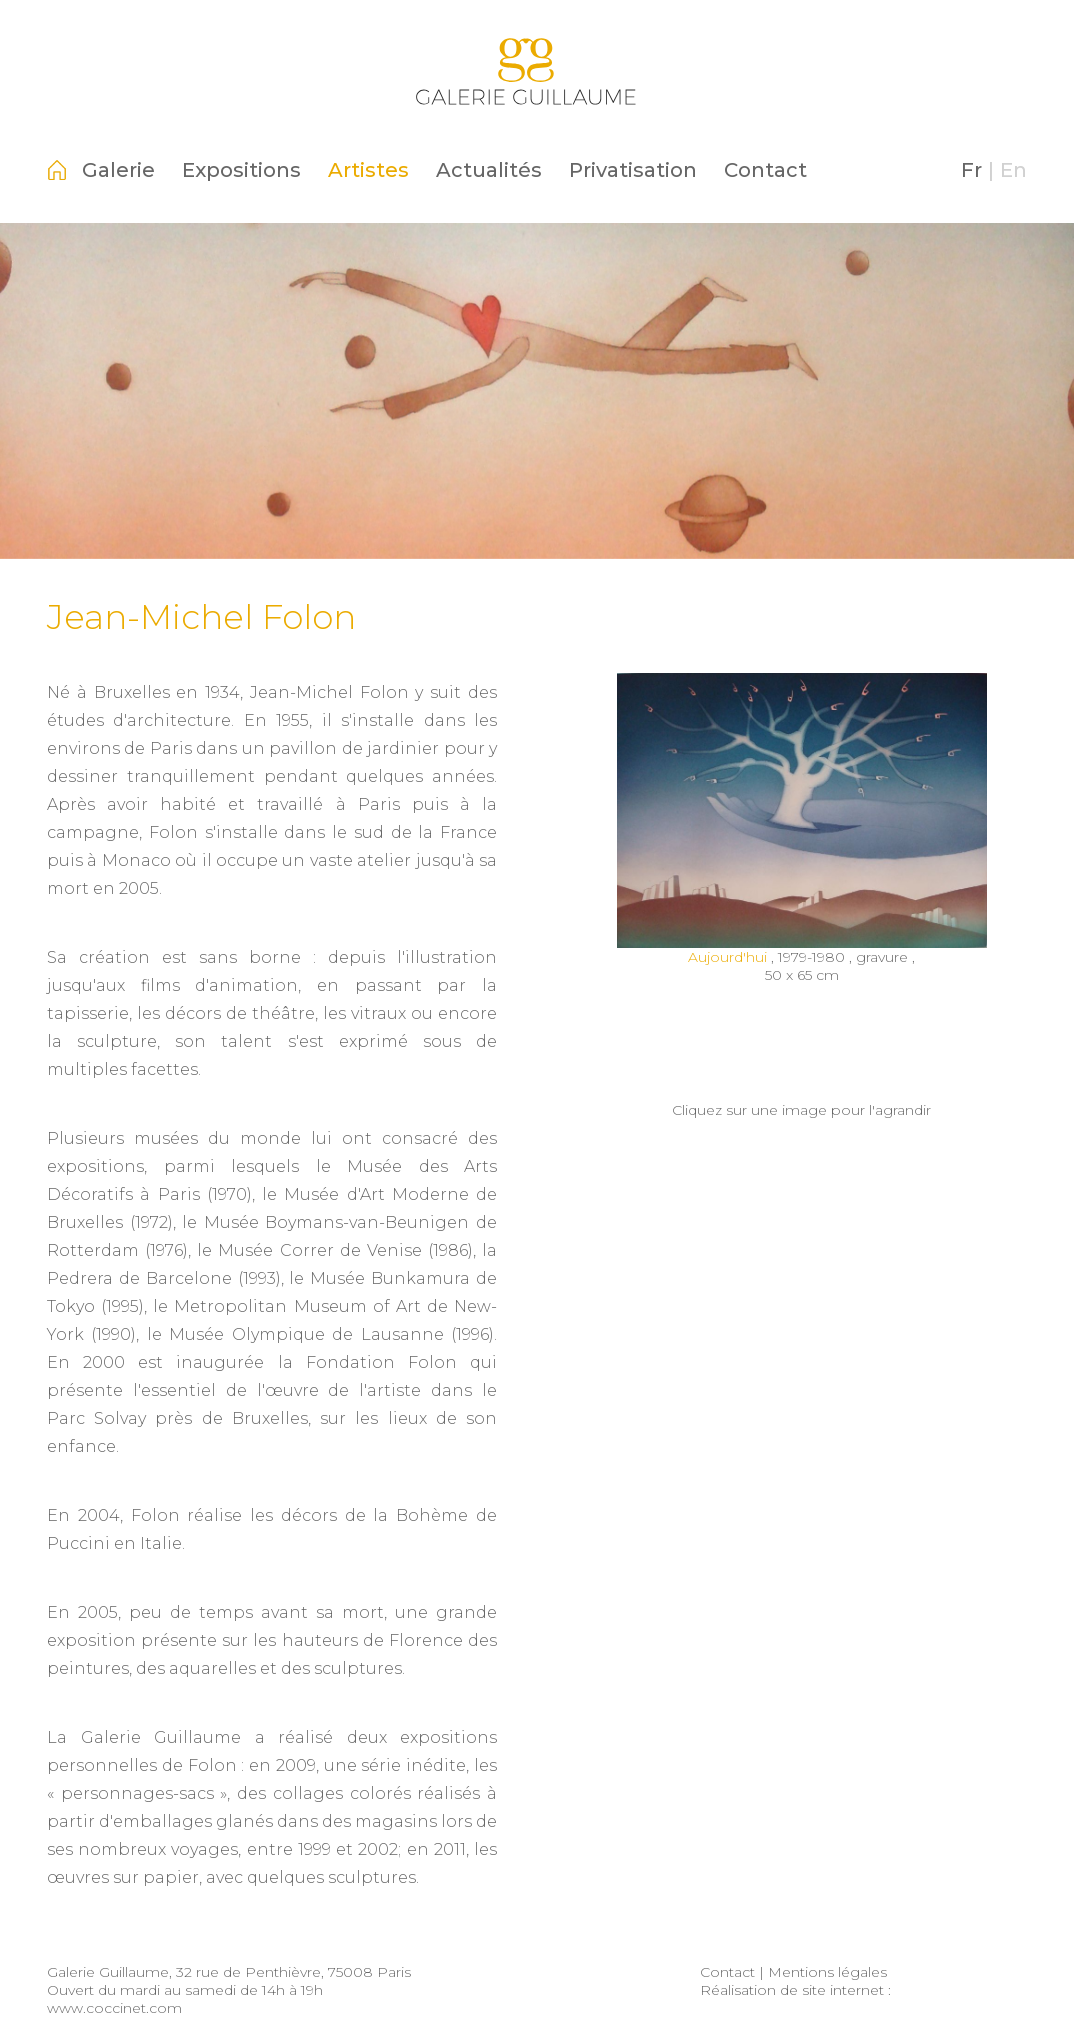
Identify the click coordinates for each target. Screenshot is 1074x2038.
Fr (971, 170)
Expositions (241, 170)
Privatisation (633, 170)
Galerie (118, 170)
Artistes (368, 170)
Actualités (489, 170)
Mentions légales (827, 1972)
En (1013, 170)
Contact (765, 170)
